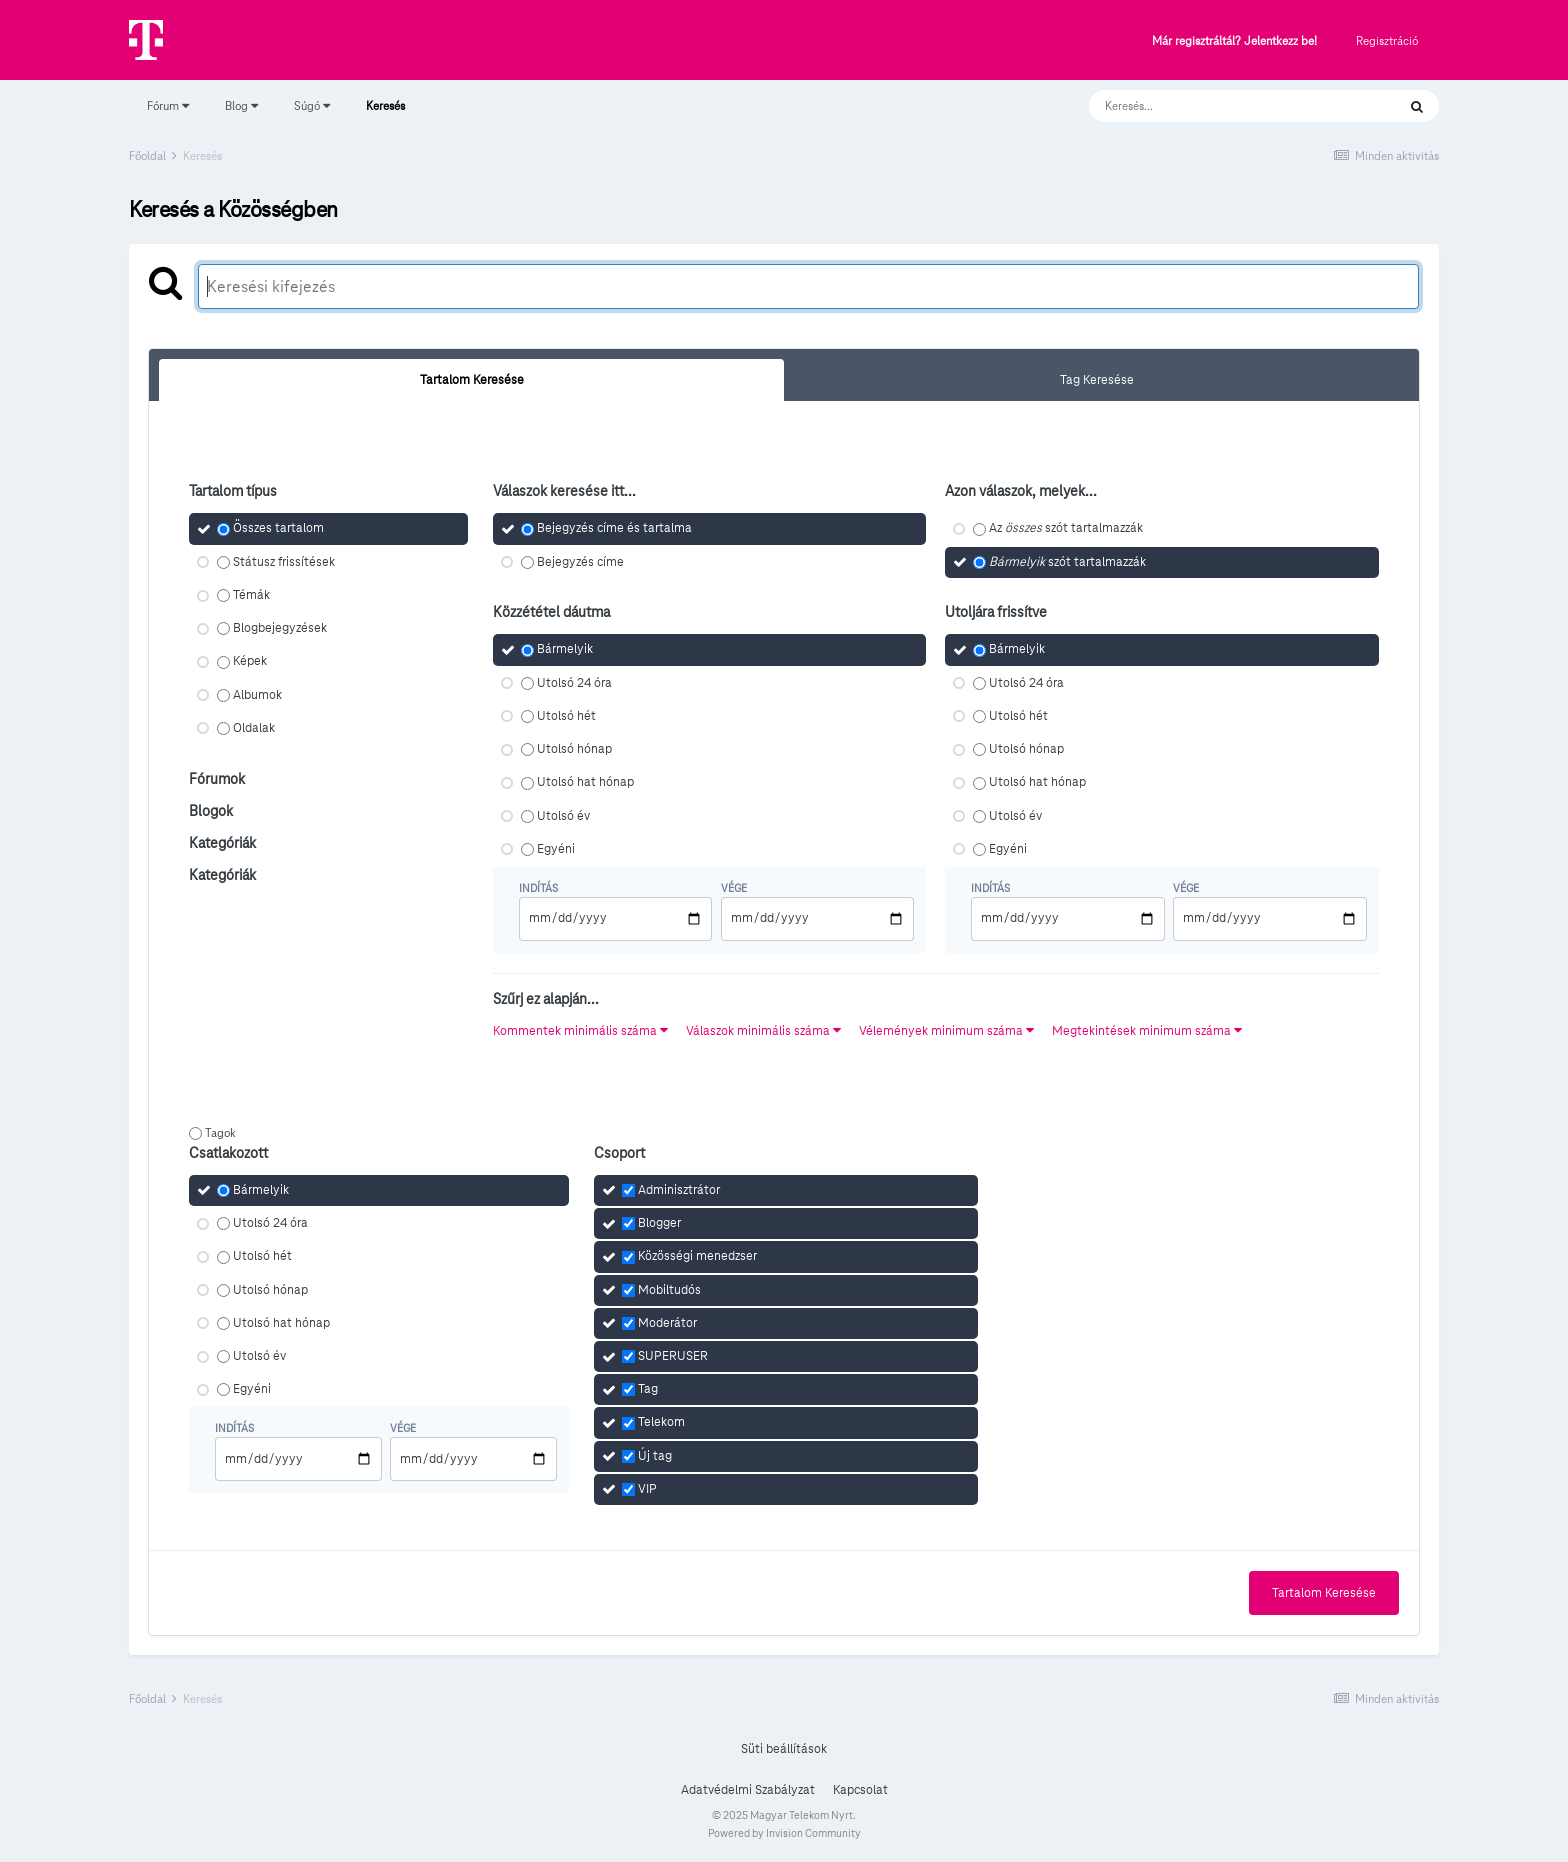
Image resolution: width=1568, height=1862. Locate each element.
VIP (647, 1489)
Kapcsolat (860, 1790)
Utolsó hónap (574, 749)
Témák (251, 595)
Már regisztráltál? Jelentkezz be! (1234, 41)
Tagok (220, 1132)
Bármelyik (565, 650)
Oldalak (254, 728)
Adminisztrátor (679, 1190)
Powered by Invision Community (784, 1833)
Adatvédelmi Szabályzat (748, 1790)
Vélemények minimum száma (946, 1031)
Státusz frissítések (284, 562)
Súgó (312, 105)
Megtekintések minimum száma (1147, 1031)
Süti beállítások (784, 1749)
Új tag (655, 1456)
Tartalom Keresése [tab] (472, 380)
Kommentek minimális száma (580, 1031)
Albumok (257, 695)
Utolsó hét (566, 716)
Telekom (661, 1423)
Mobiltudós (669, 1290)
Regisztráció (1387, 40)
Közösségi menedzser (697, 1257)
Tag (648, 1389)
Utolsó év (563, 816)
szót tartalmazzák (1067, 562)
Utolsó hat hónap (585, 783)
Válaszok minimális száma (763, 1031)
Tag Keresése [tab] (1097, 380)
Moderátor (667, 1323)
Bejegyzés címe (580, 562)
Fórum (168, 105)
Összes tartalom (278, 529)
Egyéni (556, 849)
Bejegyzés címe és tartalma (614, 529)
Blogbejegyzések (280, 628)
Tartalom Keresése (1324, 1593)
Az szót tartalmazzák (1066, 529)
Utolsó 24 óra (574, 683)
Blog (241, 105)
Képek (250, 662)
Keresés (385, 115)
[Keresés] (1222, 106)
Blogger (659, 1223)
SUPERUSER (673, 1356)
